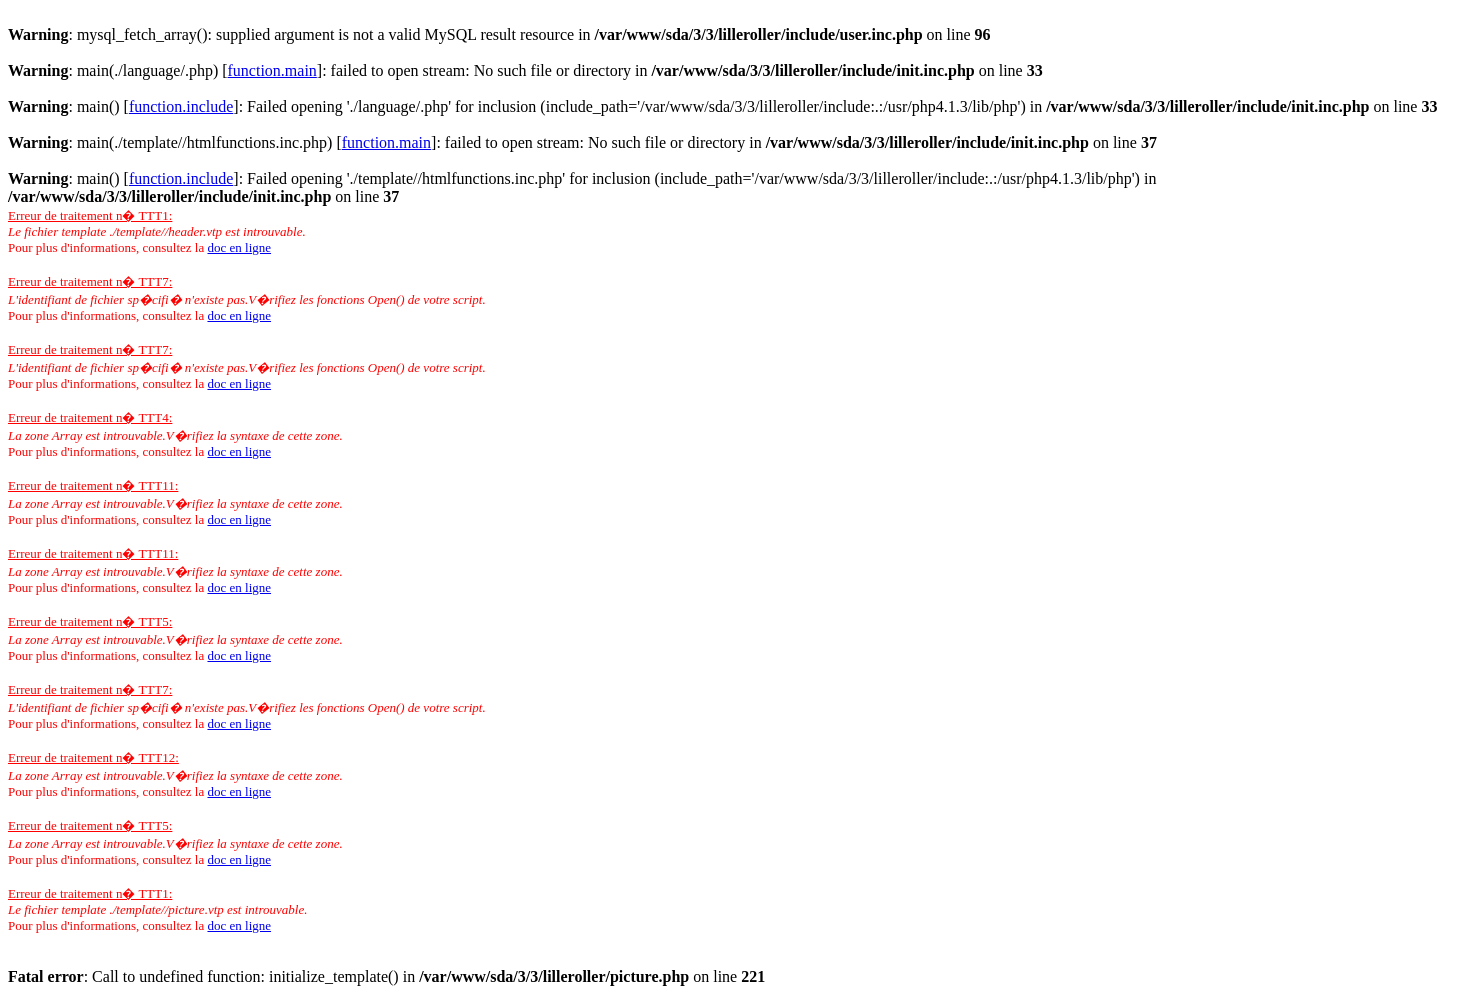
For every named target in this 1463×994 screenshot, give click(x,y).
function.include (181, 106)
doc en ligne (239, 247)
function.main (272, 70)
